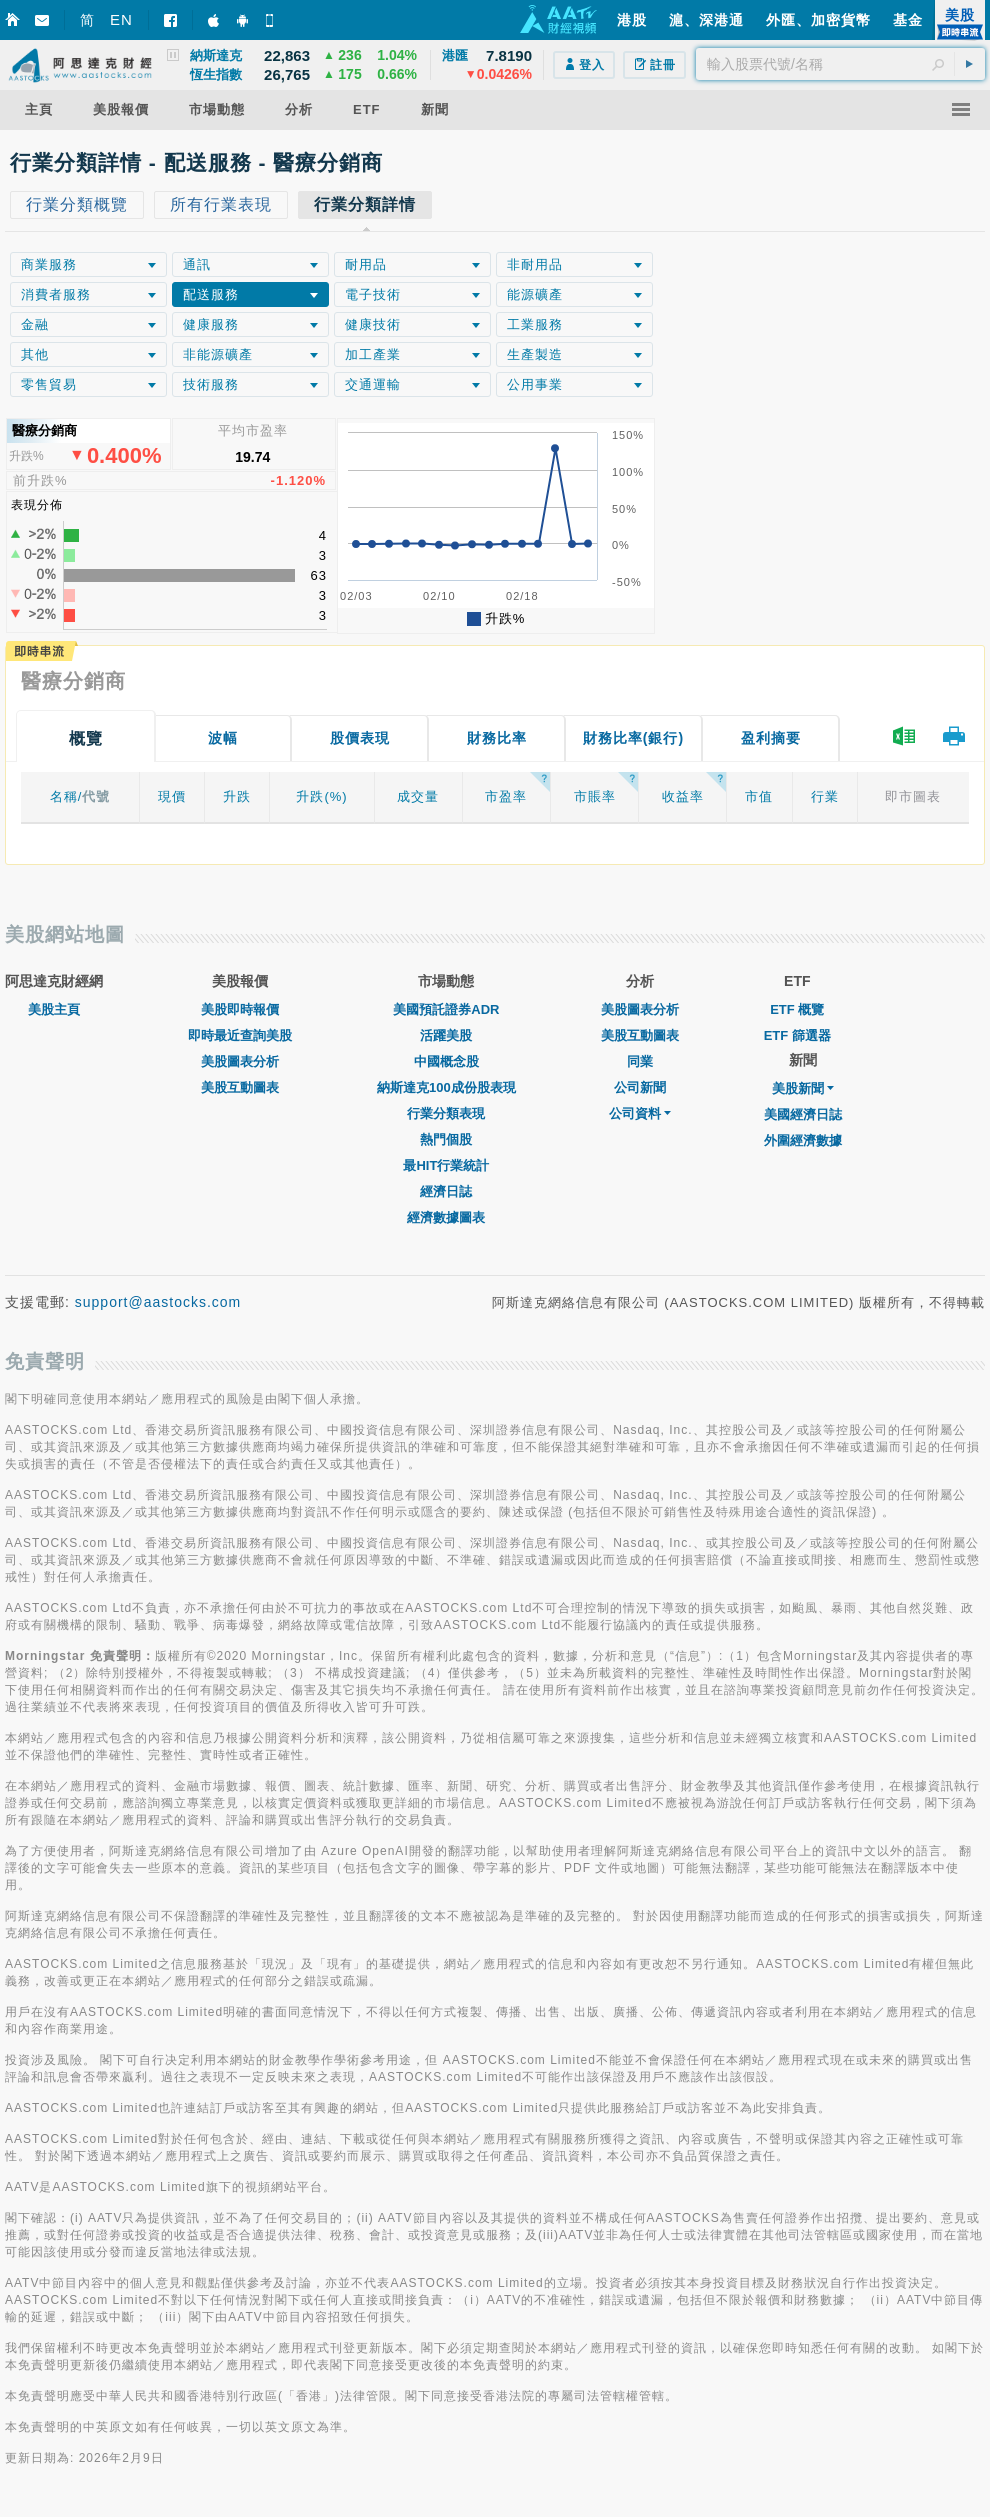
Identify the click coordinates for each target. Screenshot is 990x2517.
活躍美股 (446, 1035)
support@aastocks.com (158, 1302)
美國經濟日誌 (803, 1114)
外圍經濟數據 (803, 1140)
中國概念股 (446, 1061)
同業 (640, 1061)
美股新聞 (803, 1088)
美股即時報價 (240, 1009)
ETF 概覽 (797, 1009)
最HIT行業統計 (446, 1165)
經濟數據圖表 (446, 1217)
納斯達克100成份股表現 (446, 1087)
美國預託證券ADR (446, 1009)
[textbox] (840, 64)
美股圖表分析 (240, 1061)
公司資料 (640, 1113)
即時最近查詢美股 (240, 1035)
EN (121, 19)
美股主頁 (54, 1009)
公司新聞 (640, 1087)
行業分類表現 (446, 1113)
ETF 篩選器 (797, 1035)
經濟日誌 (446, 1191)
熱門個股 (446, 1139)
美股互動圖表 (240, 1087)
